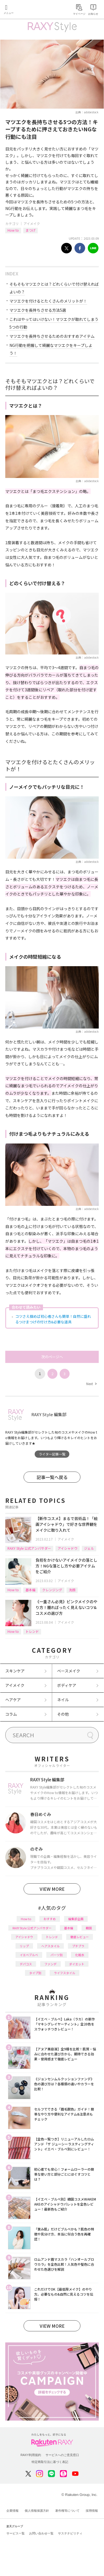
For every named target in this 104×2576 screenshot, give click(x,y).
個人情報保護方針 (37, 2510)
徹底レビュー (79, 1937)
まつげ (30, 230)
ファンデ (50, 1964)
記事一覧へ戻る (52, 1477)
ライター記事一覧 (52, 1454)
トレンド (32, 1631)
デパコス (26, 1964)
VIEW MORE (52, 1889)
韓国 (89, 1928)
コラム (11, 1714)
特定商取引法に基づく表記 (50, 2462)
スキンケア (15, 1671)
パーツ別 (56, 1955)
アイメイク (32, 223)
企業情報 (12, 2510)
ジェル (89, 1548)
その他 (63, 1714)
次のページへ (52, 1356)
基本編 (30, 1589)
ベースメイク (68, 1671)
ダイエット (76, 1964)
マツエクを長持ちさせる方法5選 (37, 310)
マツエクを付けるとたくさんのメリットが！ (48, 301)
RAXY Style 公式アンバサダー (29, 1548)
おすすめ (50, 1919)
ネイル (63, 1699)
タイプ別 (35, 1973)
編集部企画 (75, 1919)
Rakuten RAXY (29, 10)
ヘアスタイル (50, 1946)
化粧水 (79, 1955)
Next (91, 1383)
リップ (24, 1946)
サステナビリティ (70, 2533)
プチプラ (78, 1946)
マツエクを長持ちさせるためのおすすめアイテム (52, 336)
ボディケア (66, 1685)
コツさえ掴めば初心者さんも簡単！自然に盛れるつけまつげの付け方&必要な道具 (53, 1319)
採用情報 (92, 2510)
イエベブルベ (29, 1955)
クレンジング (52, 1589)
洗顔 (72, 1589)
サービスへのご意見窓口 (62, 2455)
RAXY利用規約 (31, 2455)
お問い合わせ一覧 (41, 2533)
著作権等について (67, 2510)
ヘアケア (13, 1699)
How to (13, 230)
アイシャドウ (67, 1548)
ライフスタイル (64, 1973)
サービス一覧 (15, 2533)
